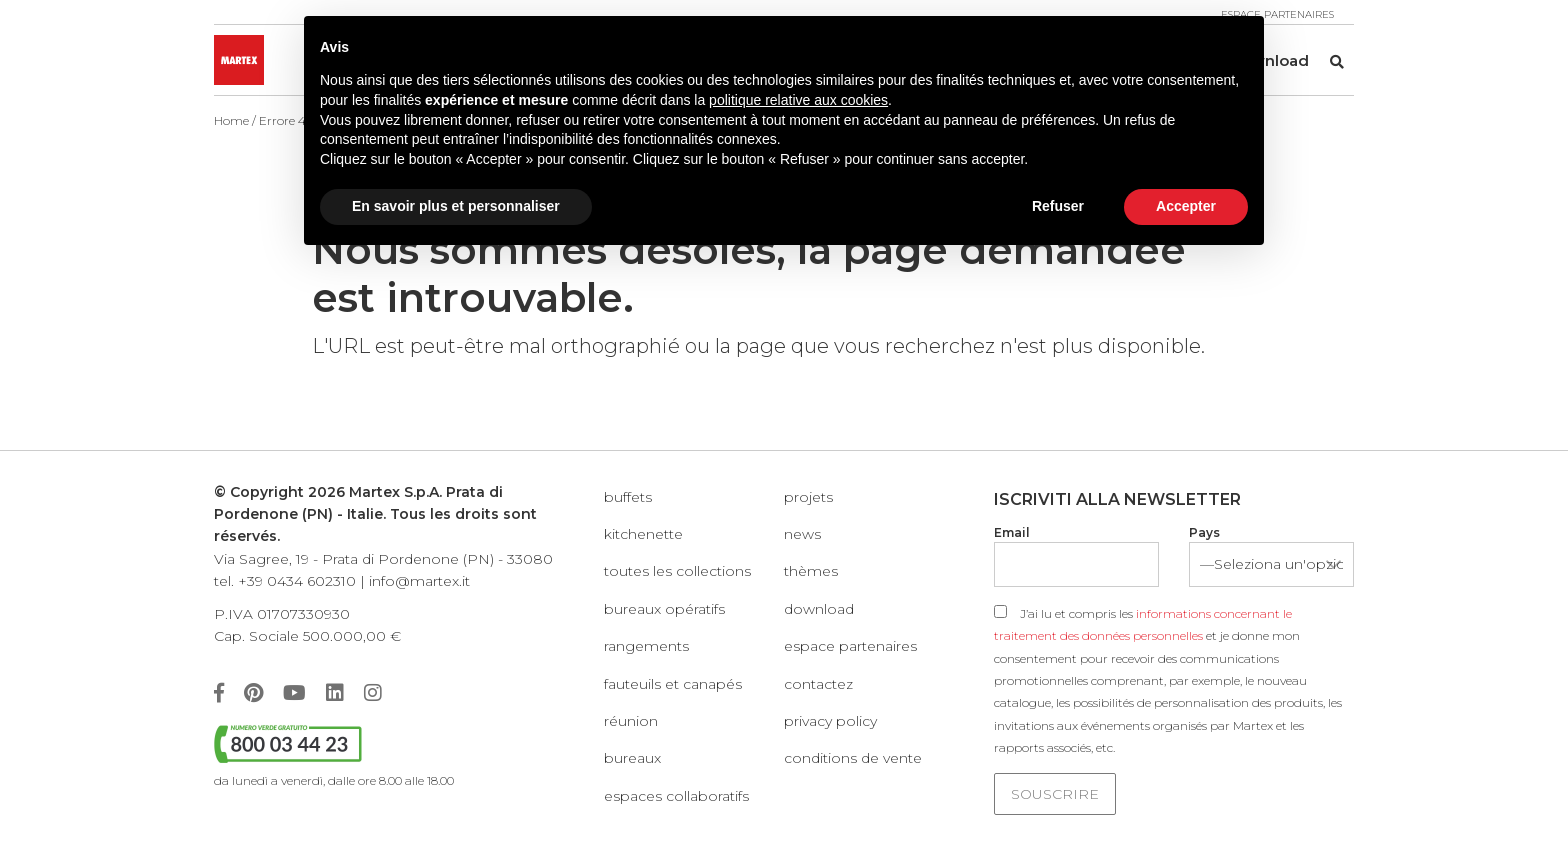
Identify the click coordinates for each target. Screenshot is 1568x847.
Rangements (646, 646)
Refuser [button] (1058, 206)
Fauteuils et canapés (673, 684)
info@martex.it (419, 581)
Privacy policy (830, 721)
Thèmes (811, 571)
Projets (808, 497)
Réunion (631, 721)
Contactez (818, 684)
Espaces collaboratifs (676, 796)
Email (1012, 532)
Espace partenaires (850, 646)
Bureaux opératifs (664, 609)
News (802, 534)
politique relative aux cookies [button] (798, 100)
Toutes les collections (677, 571)
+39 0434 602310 (297, 581)
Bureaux (632, 758)
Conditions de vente (853, 758)
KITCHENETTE (643, 534)
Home (231, 120)
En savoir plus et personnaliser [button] (456, 206)
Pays (1204, 532)
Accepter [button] (1186, 206)
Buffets (628, 497)
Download (819, 609)
